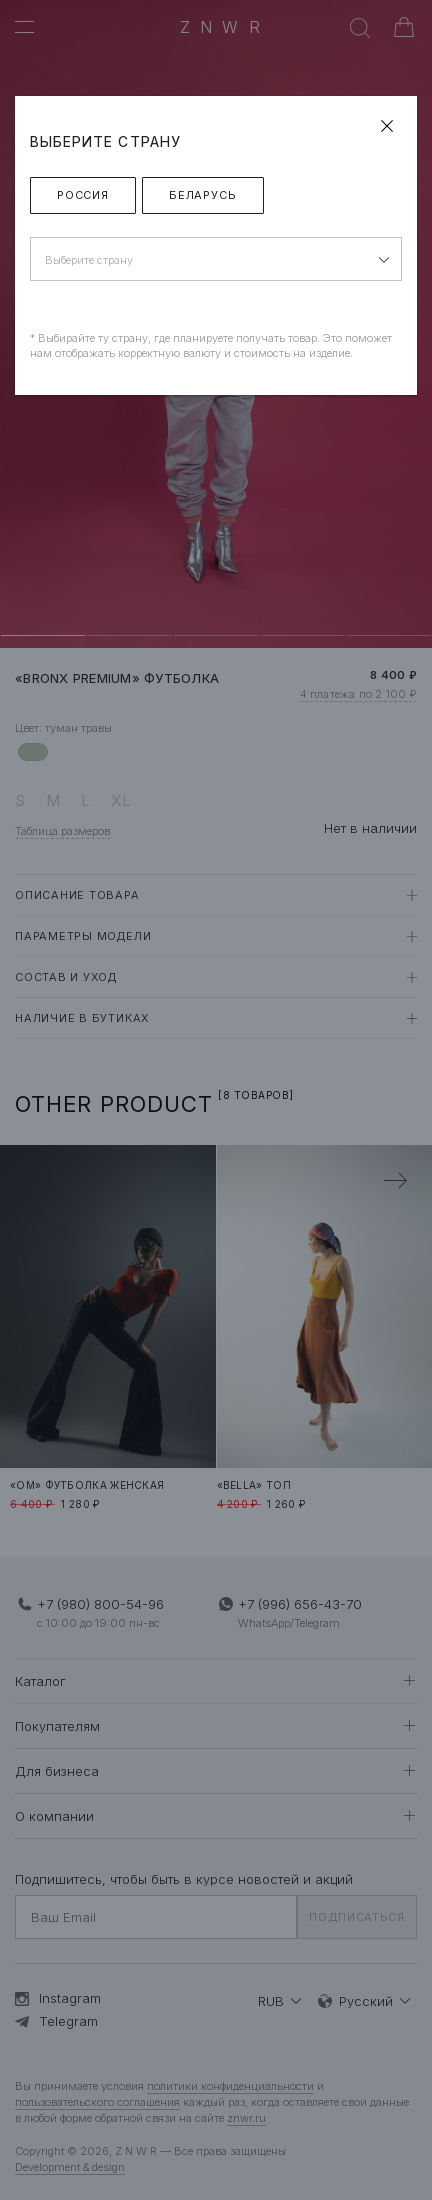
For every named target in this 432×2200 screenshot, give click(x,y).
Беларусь (203, 195)
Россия (83, 195)
